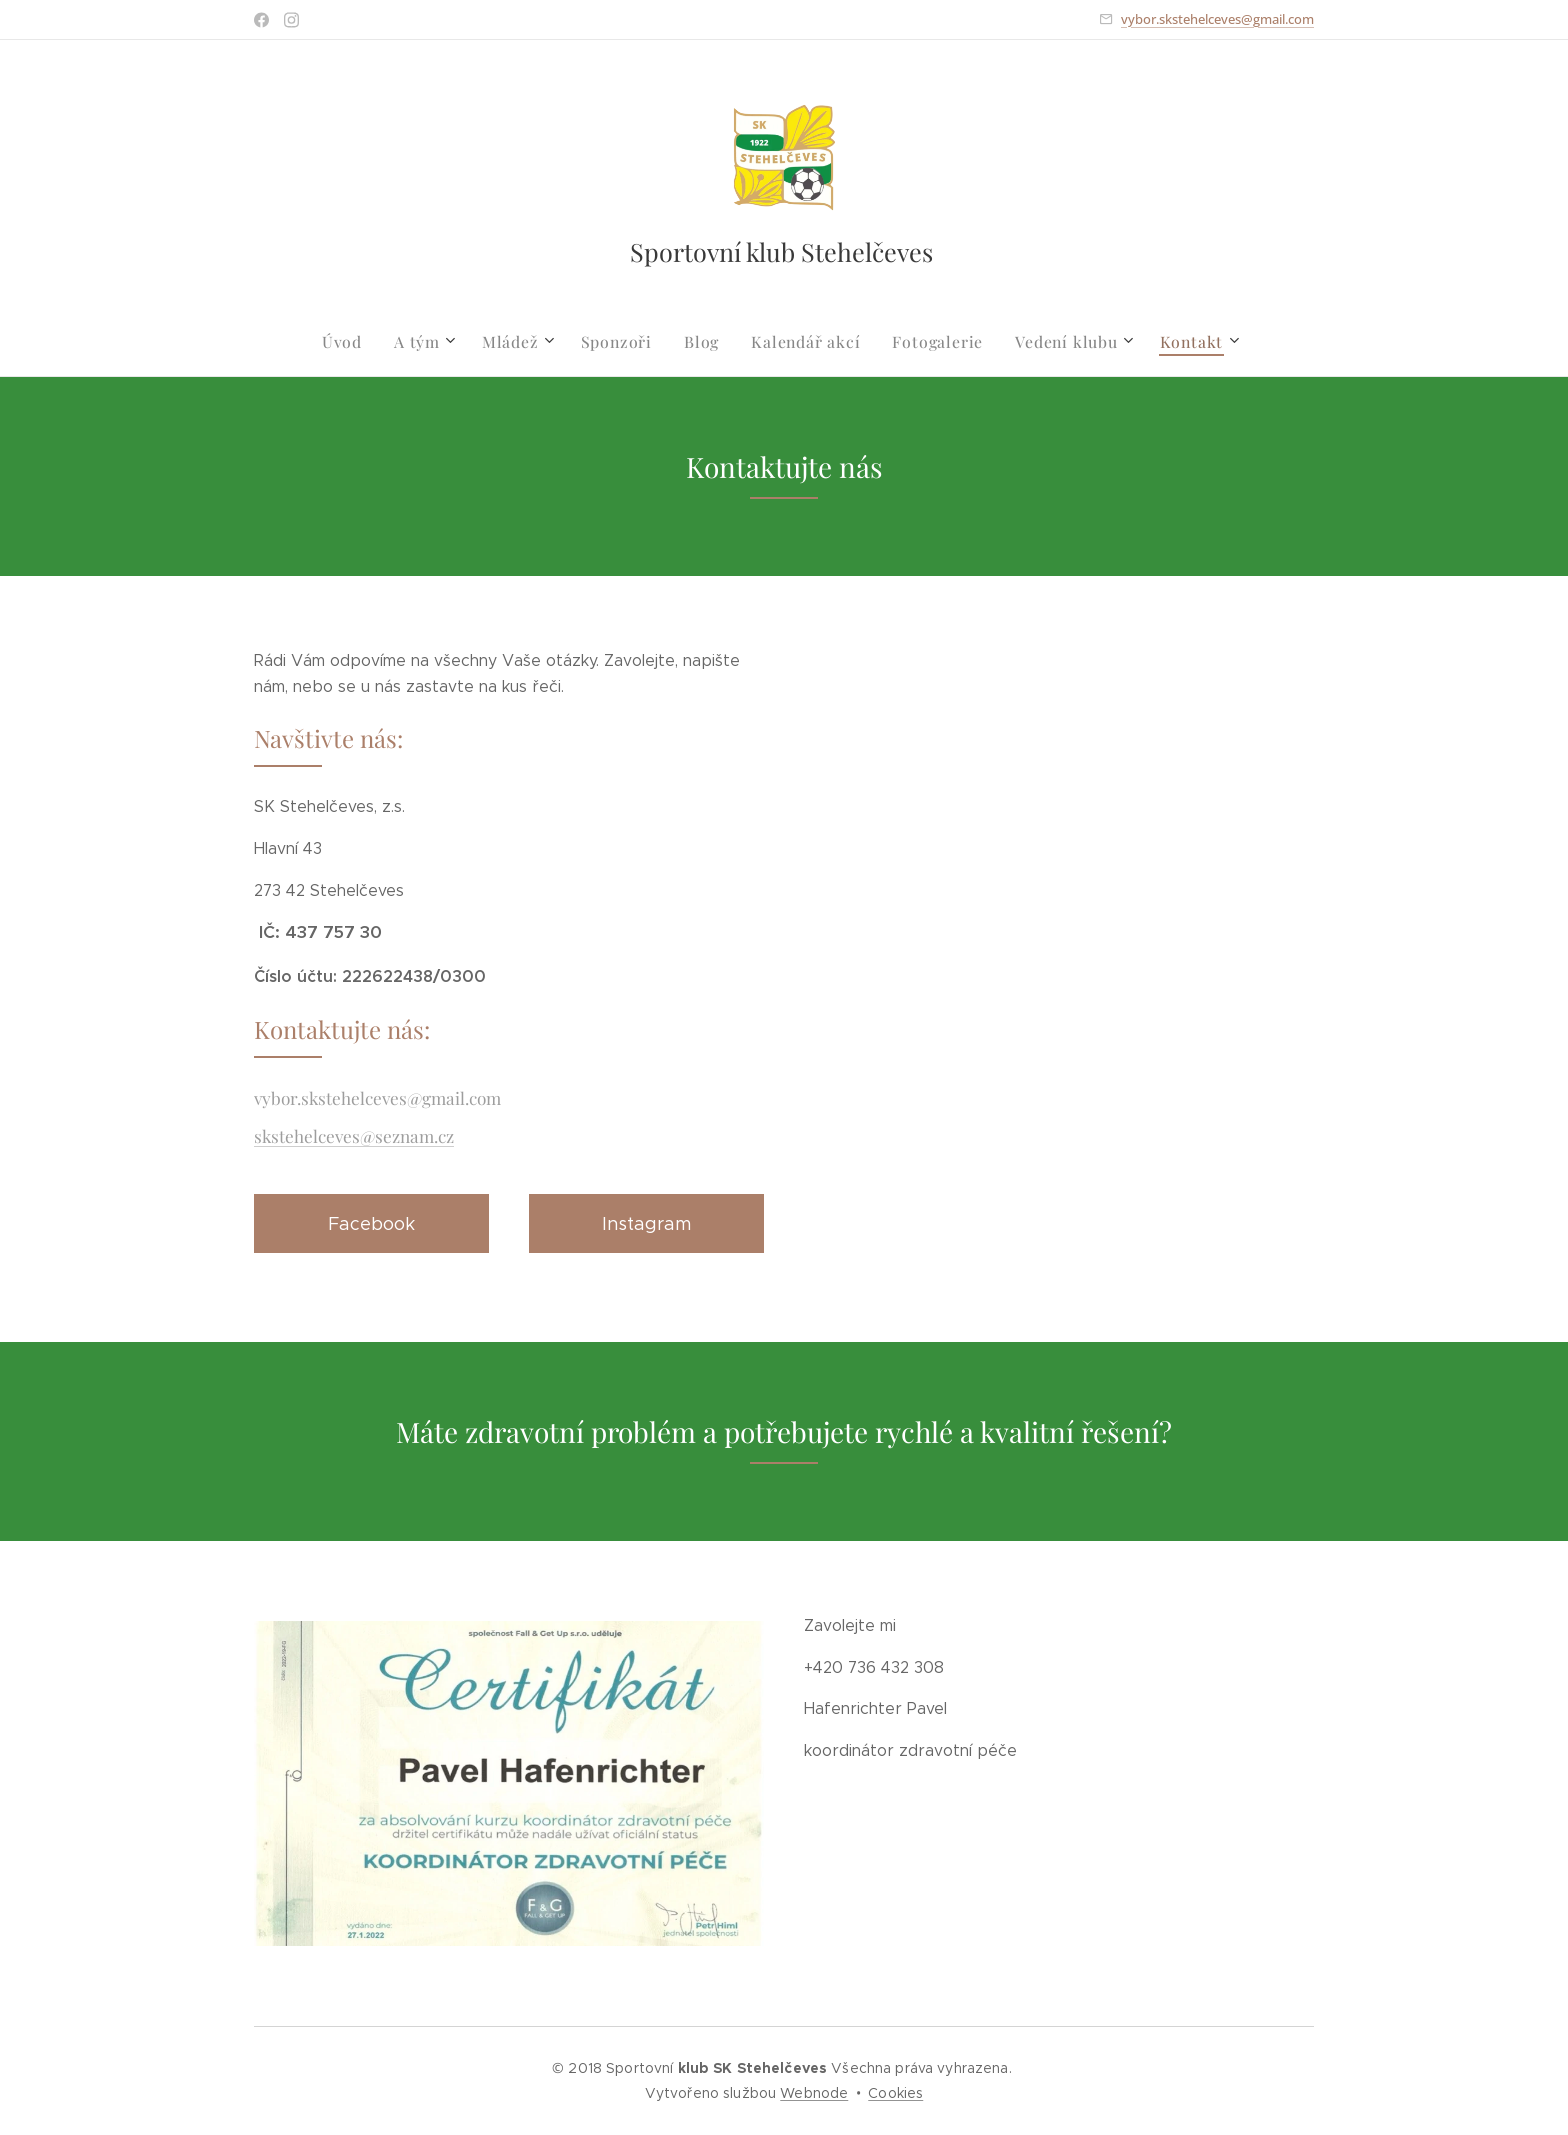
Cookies (895, 2093)
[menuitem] (363, 342)
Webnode (814, 2093)
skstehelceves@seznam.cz (354, 1135)
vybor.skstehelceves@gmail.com (1217, 19)
